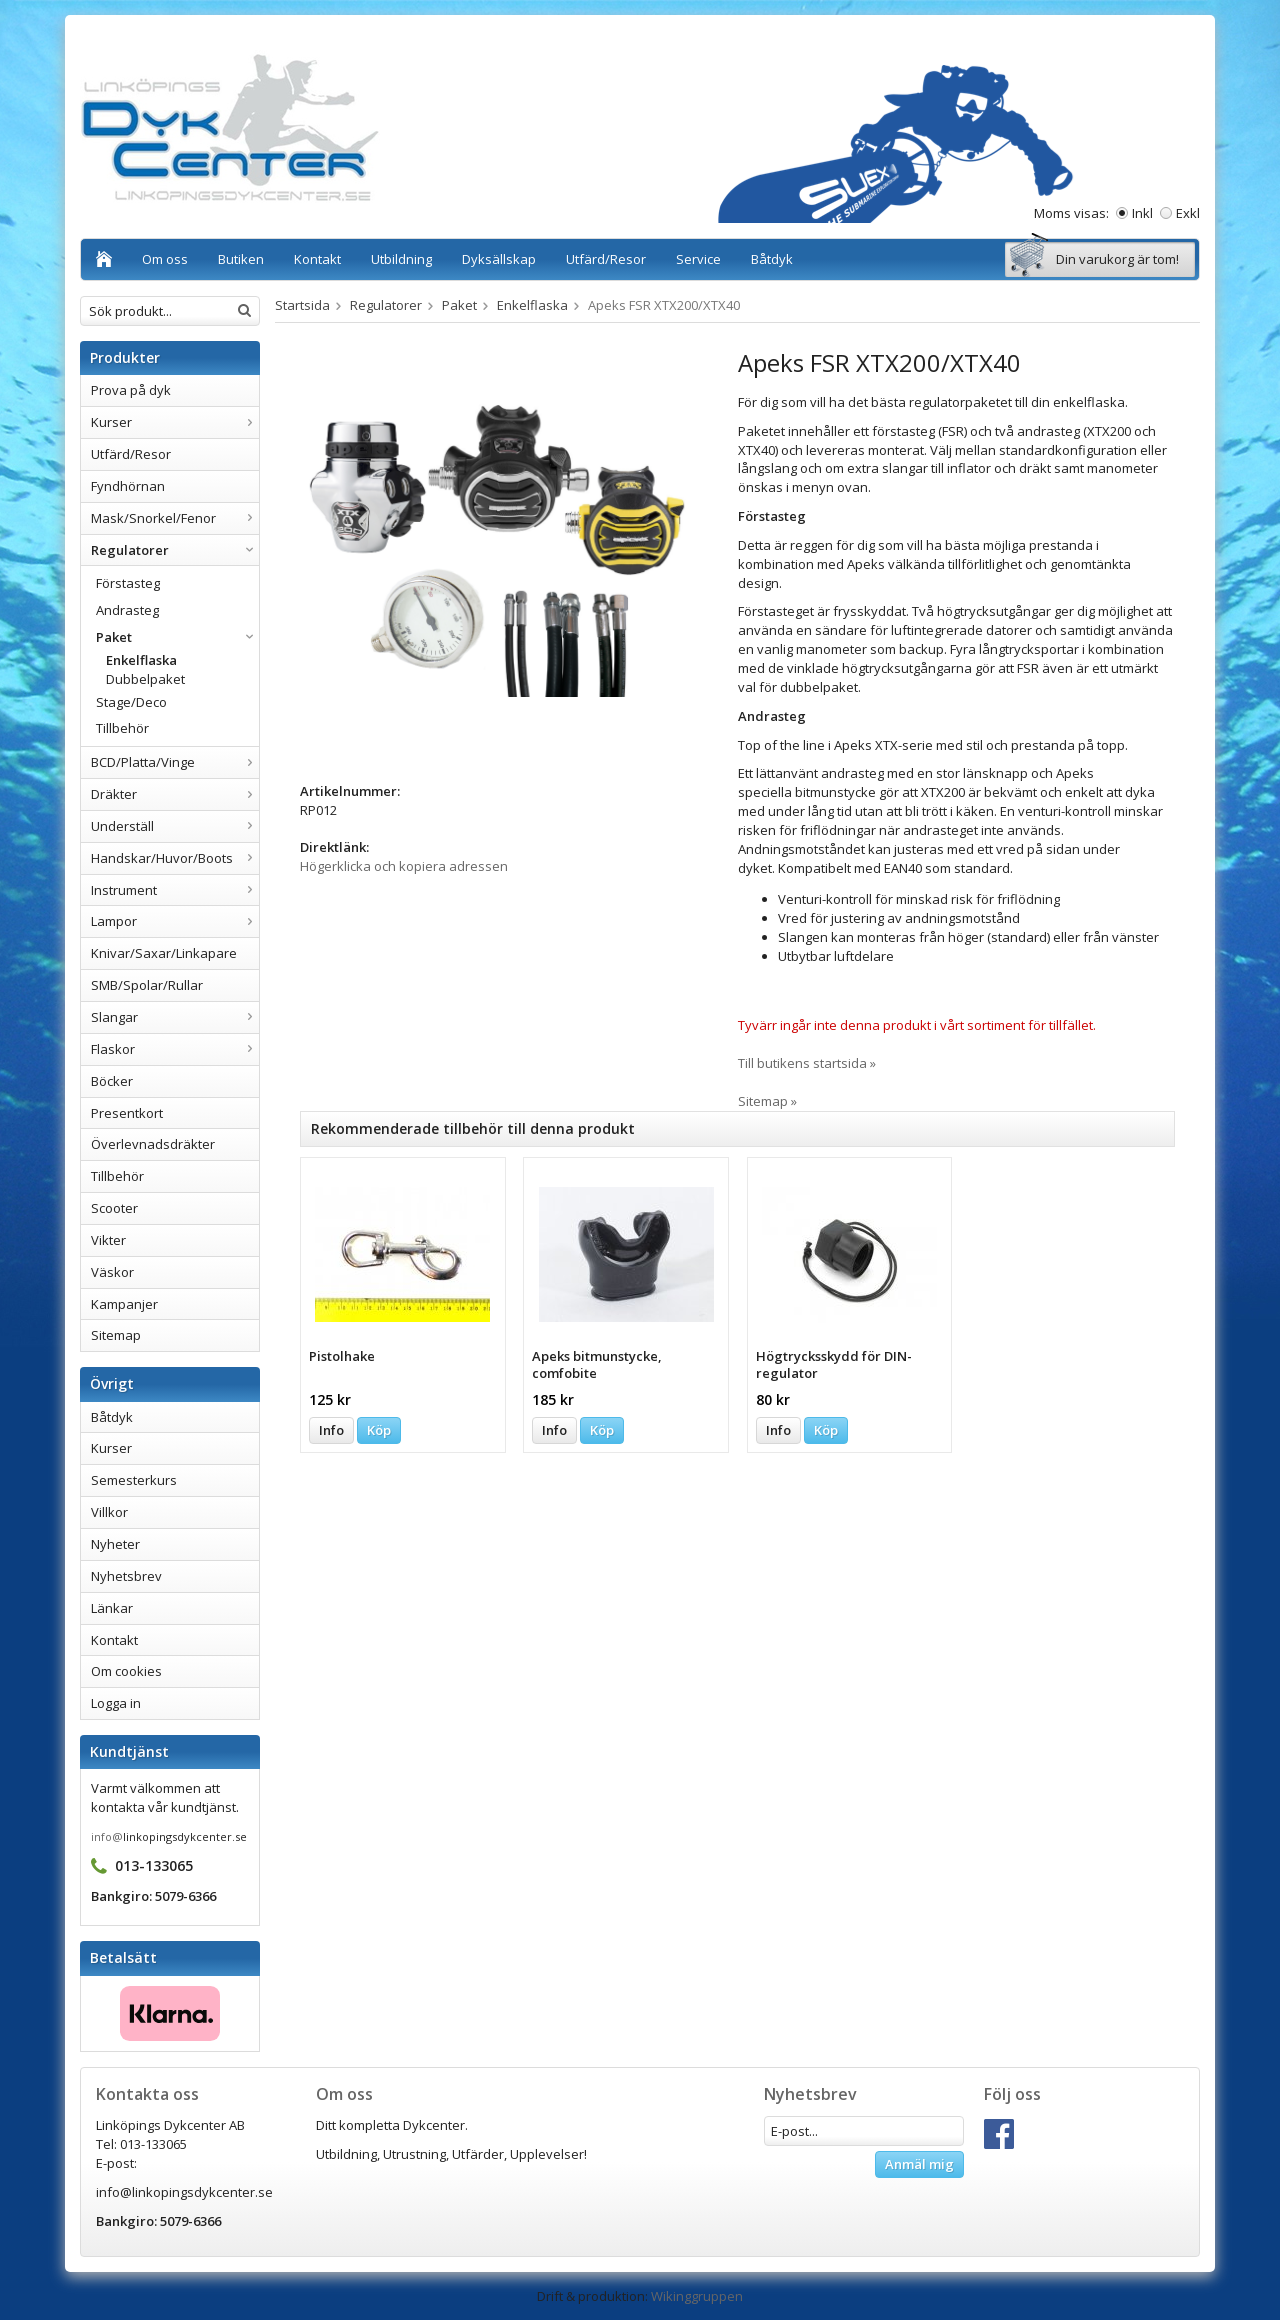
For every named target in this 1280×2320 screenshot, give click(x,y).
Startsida (302, 305)
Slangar (175, 1017)
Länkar (112, 1608)
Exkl (1188, 213)
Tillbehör (122, 728)
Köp (379, 1430)
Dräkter (175, 794)
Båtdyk (772, 259)
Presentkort (127, 1113)
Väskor (112, 1272)
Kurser (175, 422)
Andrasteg (127, 610)
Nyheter (115, 1544)
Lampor (175, 921)
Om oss (165, 259)
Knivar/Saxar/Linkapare (164, 953)
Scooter (114, 1208)
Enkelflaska (141, 660)
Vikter (108, 1240)
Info (331, 1430)
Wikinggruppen (697, 2296)
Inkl (1142, 213)
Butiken (241, 259)
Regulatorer (175, 550)
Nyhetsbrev (126, 1576)
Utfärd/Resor (606, 259)
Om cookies (126, 1671)
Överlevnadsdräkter (153, 1144)
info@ (107, 1836)
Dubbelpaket (145, 679)
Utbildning (401, 259)
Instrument (175, 890)
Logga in (116, 1703)
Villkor (109, 1512)
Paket (177, 637)
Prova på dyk (131, 390)
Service (698, 259)
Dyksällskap (499, 259)
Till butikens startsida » (807, 1063)
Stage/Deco (131, 702)
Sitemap (116, 1335)
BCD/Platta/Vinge (175, 762)
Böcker (112, 1081)
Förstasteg (128, 583)
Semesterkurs (134, 1480)
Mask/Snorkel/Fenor (175, 518)
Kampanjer (124, 1304)
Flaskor (175, 1049)
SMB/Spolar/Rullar (147, 985)
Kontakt (317, 259)
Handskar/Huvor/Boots (175, 858)
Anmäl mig (919, 2164)
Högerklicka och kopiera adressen (404, 866)
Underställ (175, 826)
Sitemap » (767, 1101)
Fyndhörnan (128, 486)
